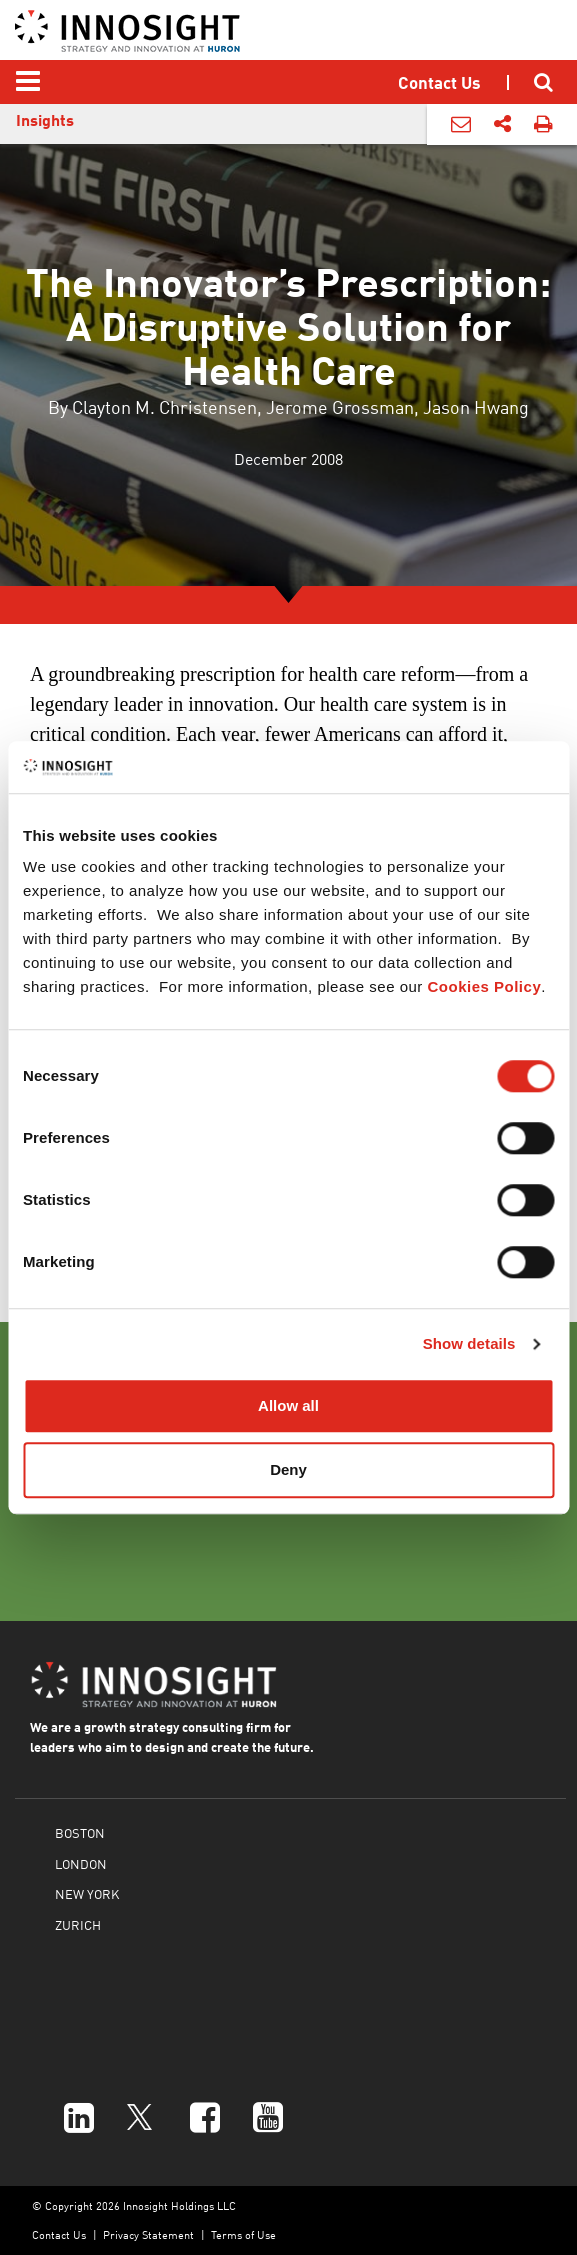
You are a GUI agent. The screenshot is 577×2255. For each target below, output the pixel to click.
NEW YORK (87, 1893)
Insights (45, 119)
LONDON (81, 1863)
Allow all (288, 1406)
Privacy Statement (148, 2234)
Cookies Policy (485, 987)
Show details (469, 1343)
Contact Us (59, 2234)
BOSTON (80, 1832)
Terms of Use (243, 2234)
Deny (288, 1469)
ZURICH (78, 1924)
